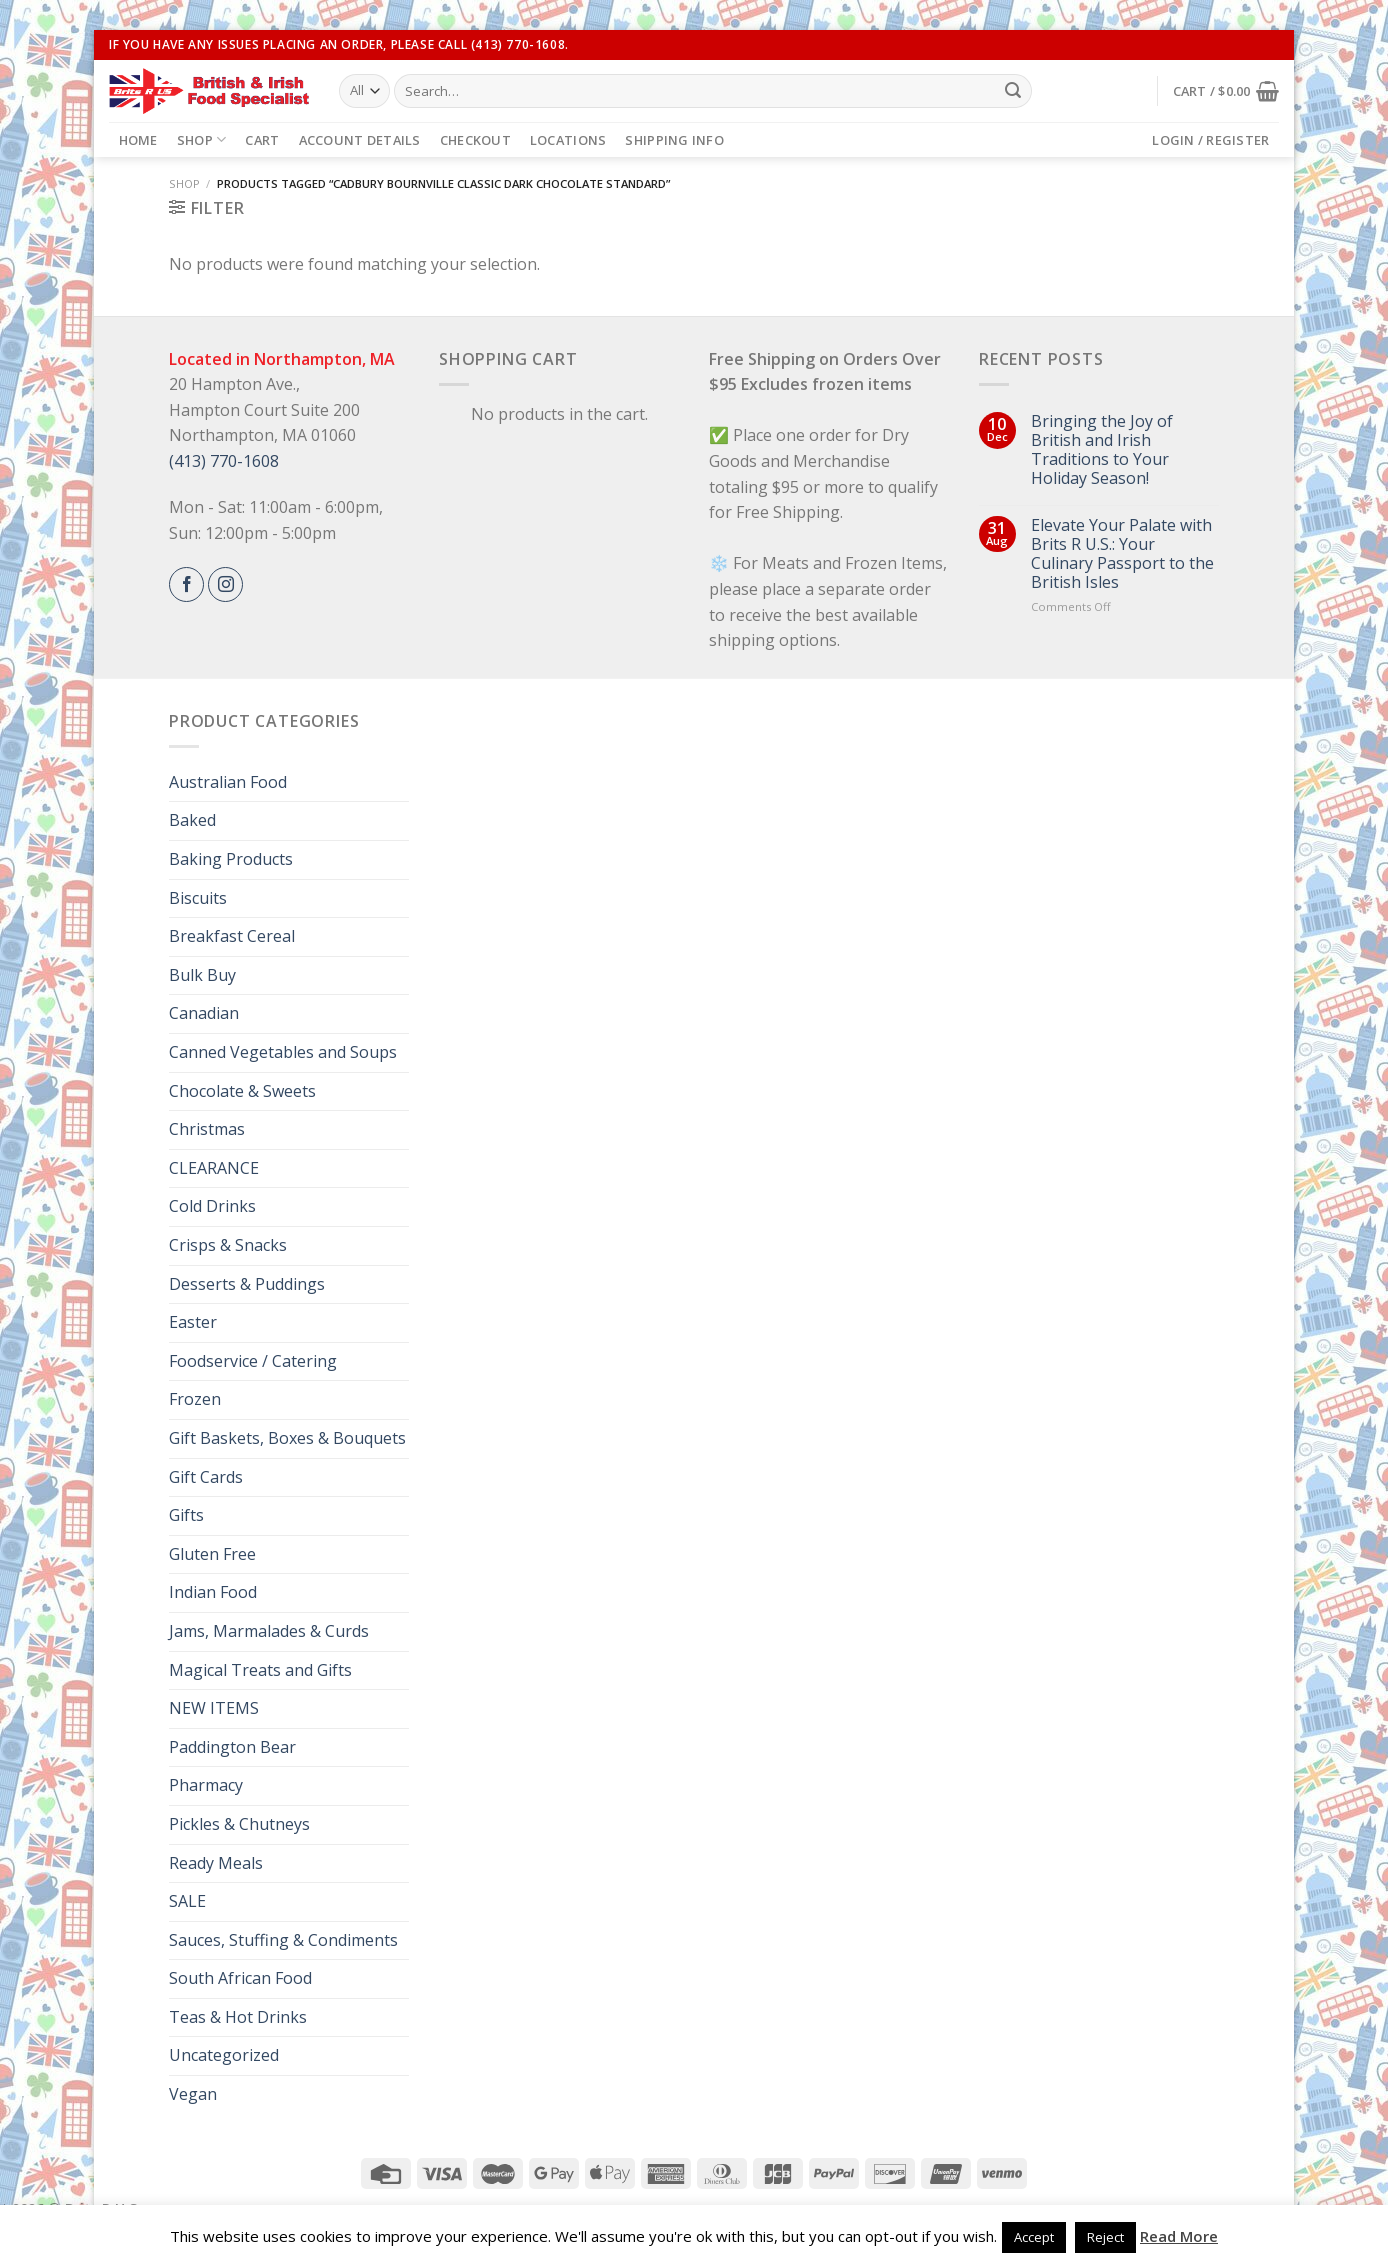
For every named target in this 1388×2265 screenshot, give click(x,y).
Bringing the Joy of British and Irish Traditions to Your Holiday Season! (1102, 450)
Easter (193, 1322)
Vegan (193, 2094)
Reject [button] (1105, 2237)
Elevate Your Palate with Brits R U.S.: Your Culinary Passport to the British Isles (1122, 554)
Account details (360, 140)
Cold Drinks (212, 1206)
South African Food (240, 1978)
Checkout (475, 140)
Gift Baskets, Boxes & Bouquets (287, 1438)
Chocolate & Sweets (242, 1091)
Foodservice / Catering (253, 1361)
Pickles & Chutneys (239, 1824)
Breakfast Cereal (232, 936)
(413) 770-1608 (224, 461)
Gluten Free (212, 1554)
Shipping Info (674, 140)
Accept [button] (1034, 2237)
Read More (1179, 2236)
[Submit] (1013, 91)
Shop (201, 139)
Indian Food (213, 1592)
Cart (262, 140)
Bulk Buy (202, 975)
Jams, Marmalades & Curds (269, 1631)
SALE (187, 1901)
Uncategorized (224, 2055)
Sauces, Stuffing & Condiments (283, 1940)
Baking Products (231, 859)
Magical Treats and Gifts (260, 1670)
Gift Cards (206, 1477)
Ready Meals (216, 1863)
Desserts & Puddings (247, 1284)
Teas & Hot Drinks (238, 2017)
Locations (568, 140)
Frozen (195, 1399)
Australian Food (228, 782)
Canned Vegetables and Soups (283, 1052)
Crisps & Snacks (228, 1245)
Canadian (204, 1013)
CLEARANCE (214, 1168)
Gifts (186, 1515)
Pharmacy (206, 1785)
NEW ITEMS (214, 1708)
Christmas (207, 1129)
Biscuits (198, 898)
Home (138, 140)
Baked (192, 820)
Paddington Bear (232, 1747)
